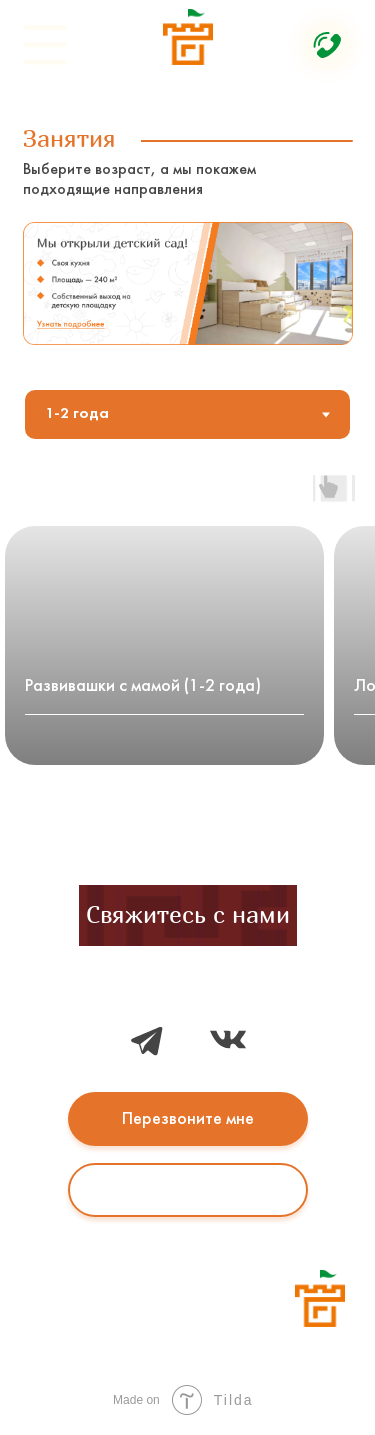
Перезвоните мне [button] (188, 1119)
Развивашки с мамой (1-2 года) (143, 686)
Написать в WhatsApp (188, 1189)
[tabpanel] (187, 652)
